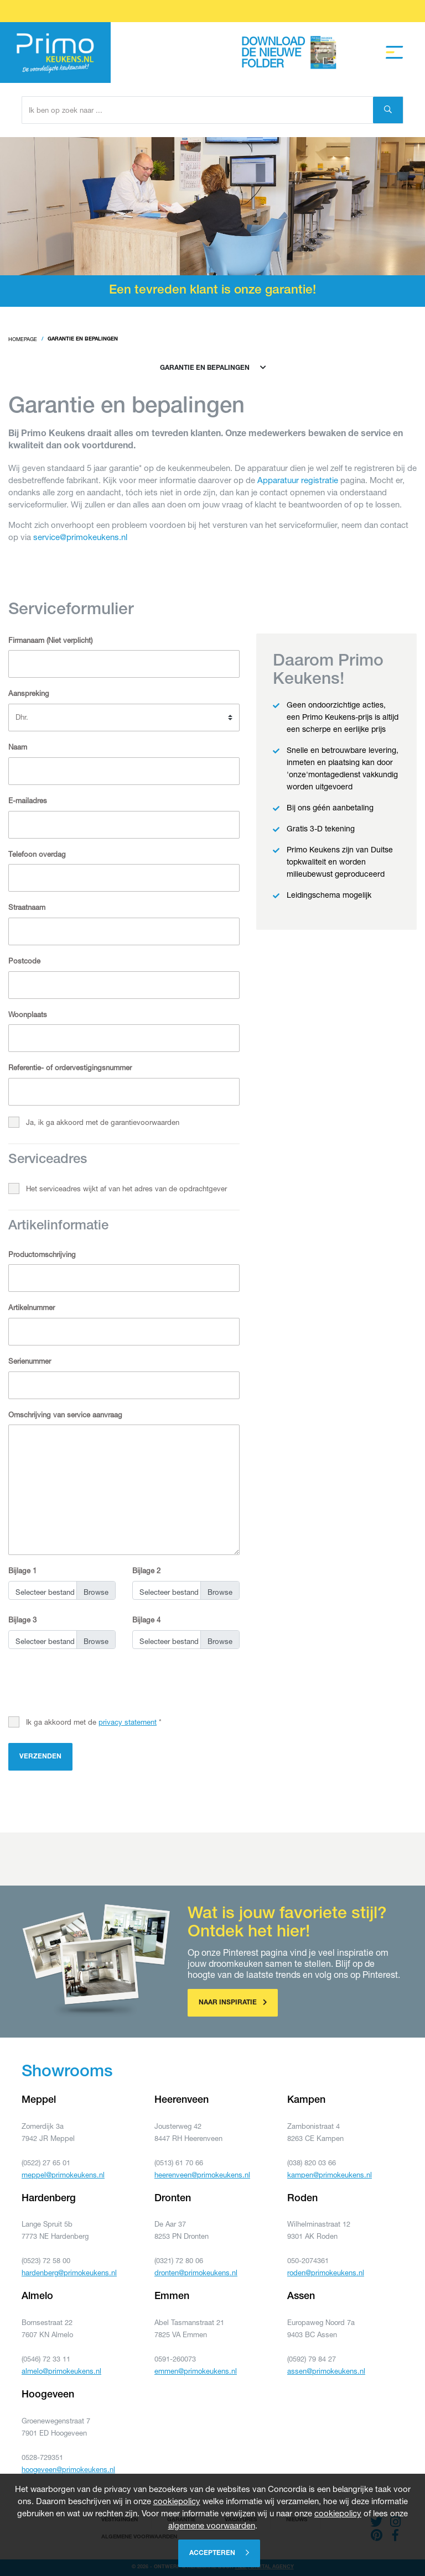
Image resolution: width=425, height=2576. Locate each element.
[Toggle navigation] (394, 52)
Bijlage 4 (146, 1619)
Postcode (24, 960)
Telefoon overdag (37, 854)
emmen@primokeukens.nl (195, 2370)
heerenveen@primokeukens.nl (202, 2174)
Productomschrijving (42, 1254)
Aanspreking (28, 693)
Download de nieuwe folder (291, 52)
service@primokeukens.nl (80, 537)
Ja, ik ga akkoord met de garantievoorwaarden (102, 1122)
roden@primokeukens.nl (325, 2272)
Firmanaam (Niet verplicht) (50, 640)
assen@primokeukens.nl (326, 2370)
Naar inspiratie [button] (233, 2002)
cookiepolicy (176, 2501)
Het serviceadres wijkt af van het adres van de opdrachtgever (126, 1188)
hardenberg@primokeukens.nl (69, 2272)
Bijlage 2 (146, 1570)
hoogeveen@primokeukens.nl (68, 2469)
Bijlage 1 (22, 1570)
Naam (17, 746)
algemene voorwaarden (211, 2525)
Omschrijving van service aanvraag (65, 1414)
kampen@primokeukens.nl (329, 2174)
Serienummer (29, 1361)
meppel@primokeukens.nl (63, 2174)
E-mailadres (27, 800)
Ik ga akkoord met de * (94, 1722)
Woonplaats (27, 1014)
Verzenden (40, 1756)
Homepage (22, 339)
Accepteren (219, 2553)
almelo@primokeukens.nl (61, 2370)
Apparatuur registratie (297, 480)
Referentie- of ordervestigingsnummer (70, 1067)
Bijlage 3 (22, 1619)
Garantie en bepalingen (213, 367)
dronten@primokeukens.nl (195, 2272)
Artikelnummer (31, 1307)
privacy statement (128, 1722)
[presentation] (92, 1683)
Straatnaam (26, 907)
